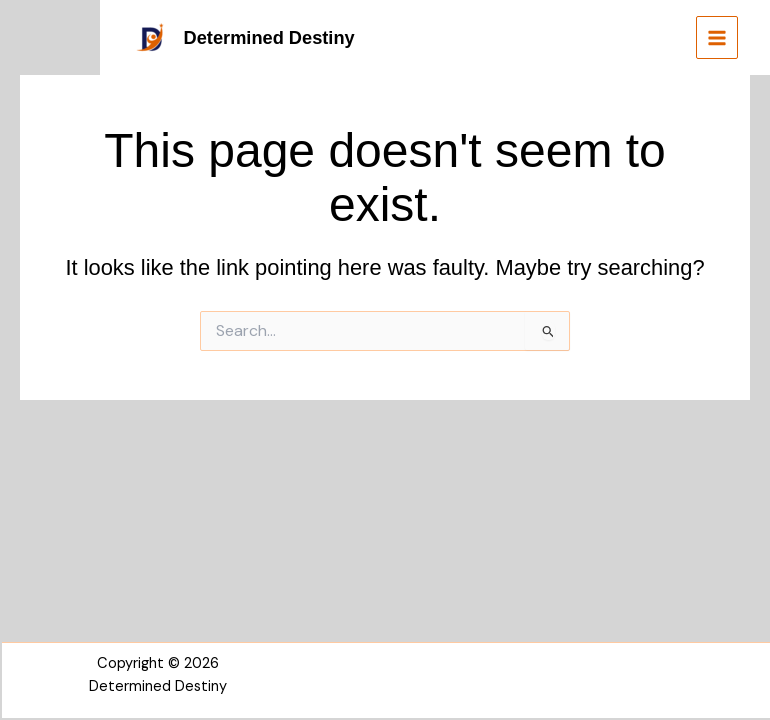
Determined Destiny (269, 37)
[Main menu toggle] (717, 37)
